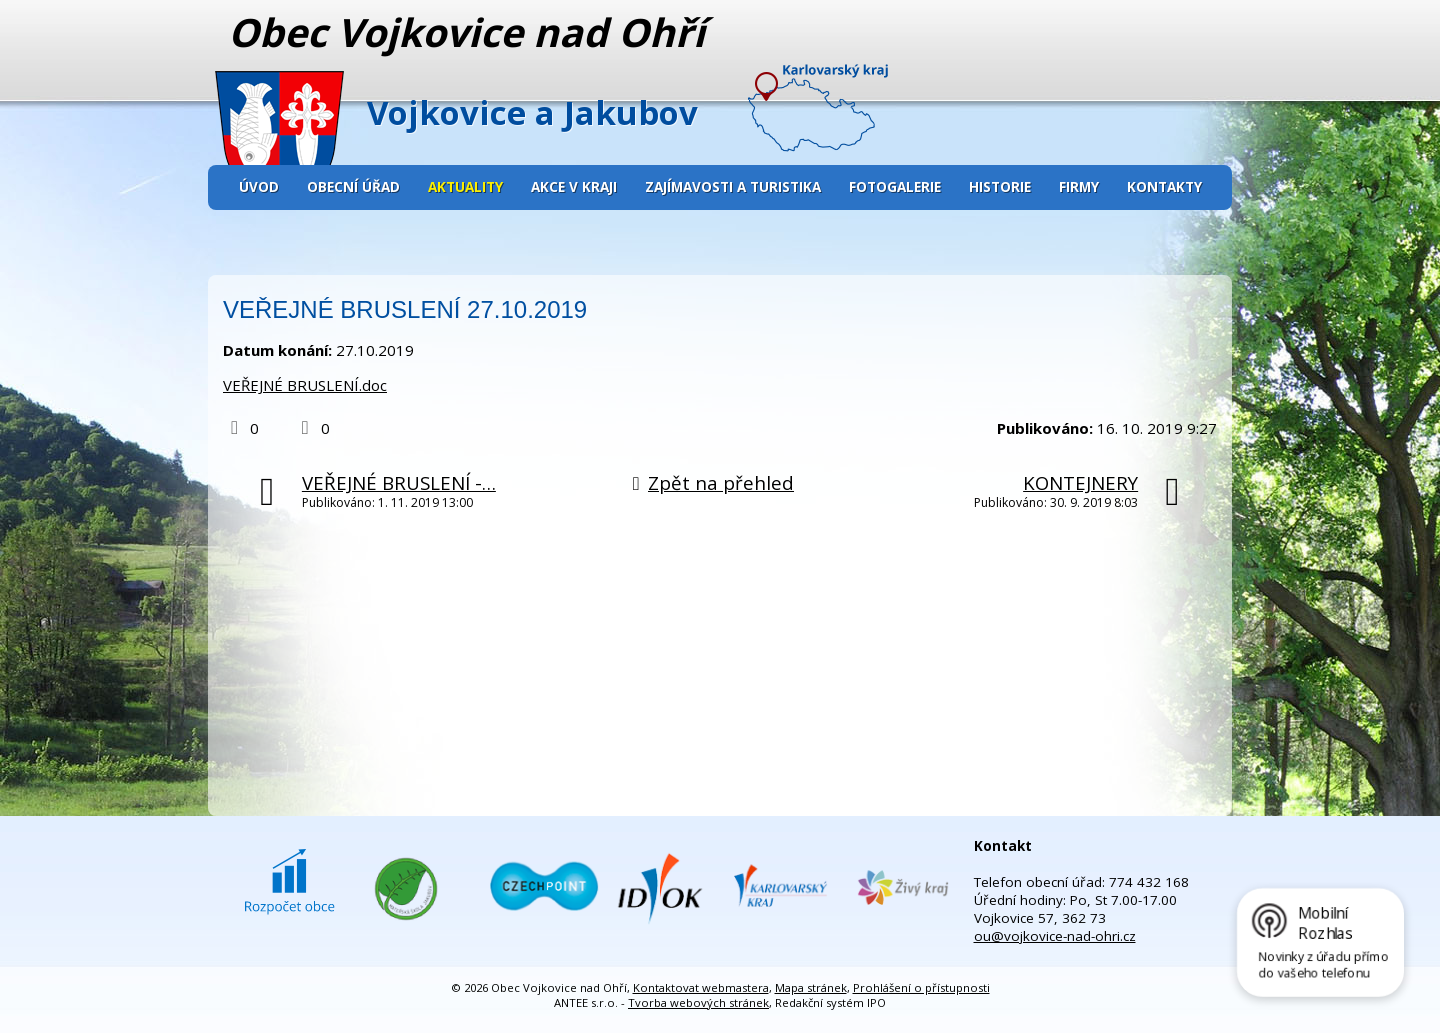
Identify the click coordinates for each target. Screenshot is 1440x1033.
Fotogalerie (895, 187)
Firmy (1079, 187)
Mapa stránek (811, 987)
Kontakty (1164, 187)
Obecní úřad (353, 187)
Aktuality (465, 187)
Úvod (259, 187)
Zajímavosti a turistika (733, 187)
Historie (1000, 187)
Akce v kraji (574, 187)
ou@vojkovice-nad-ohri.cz (1055, 936)
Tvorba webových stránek (698, 1002)
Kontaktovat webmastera (701, 987)
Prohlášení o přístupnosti (921, 987)
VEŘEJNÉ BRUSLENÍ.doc (305, 385)
